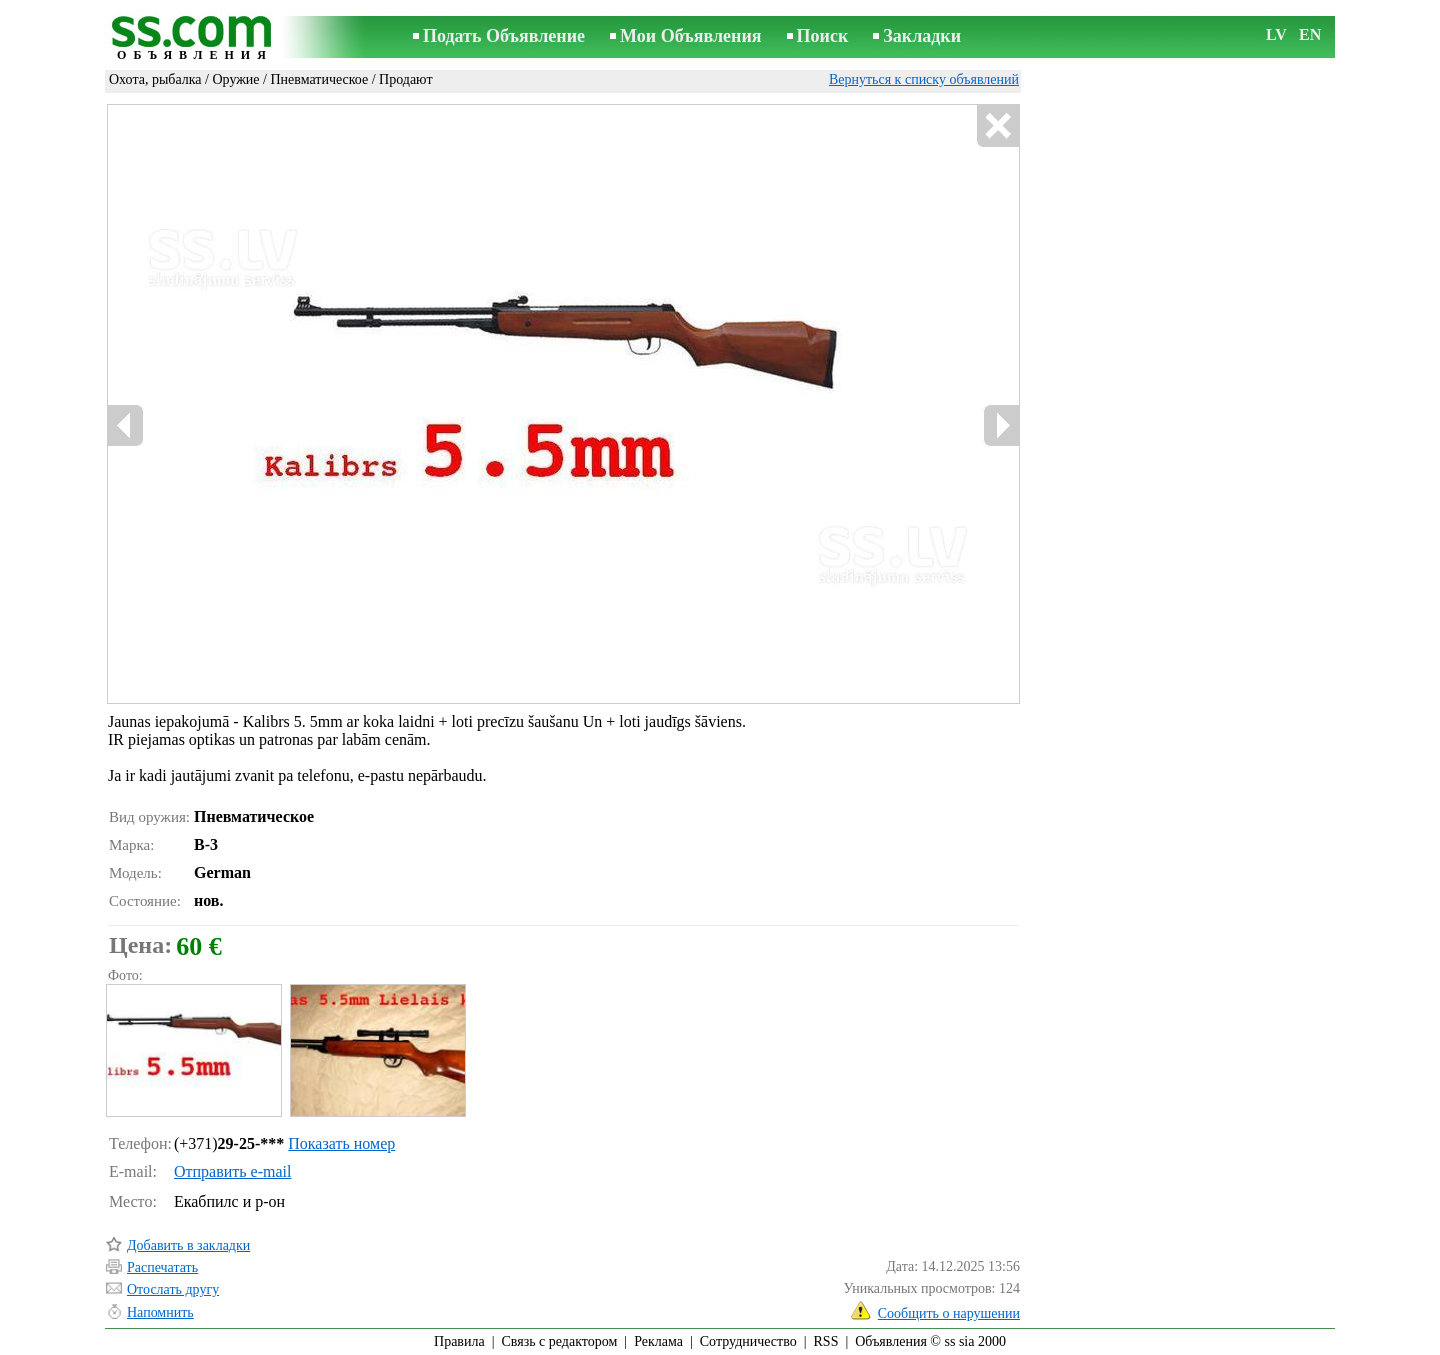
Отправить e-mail (232, 1171)
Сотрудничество (748, 1341)
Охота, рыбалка (155, 79)
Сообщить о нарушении (949, 1313)
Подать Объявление (504, 36)
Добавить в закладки (188, 1245)
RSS (826, 1341)
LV (1276, 34)
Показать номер (341, 1143)
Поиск (823, 36)
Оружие (235, 79)
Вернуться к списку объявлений (924, 79)
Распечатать (162, 1267)
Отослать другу (173, 1289)
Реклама (658, 1341)
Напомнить (160, 1312)
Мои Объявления (690, 36)
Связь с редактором (560, 1341)
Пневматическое (319, 79)
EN (1310, 34)
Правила (459, 1341)
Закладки (922, 36)
